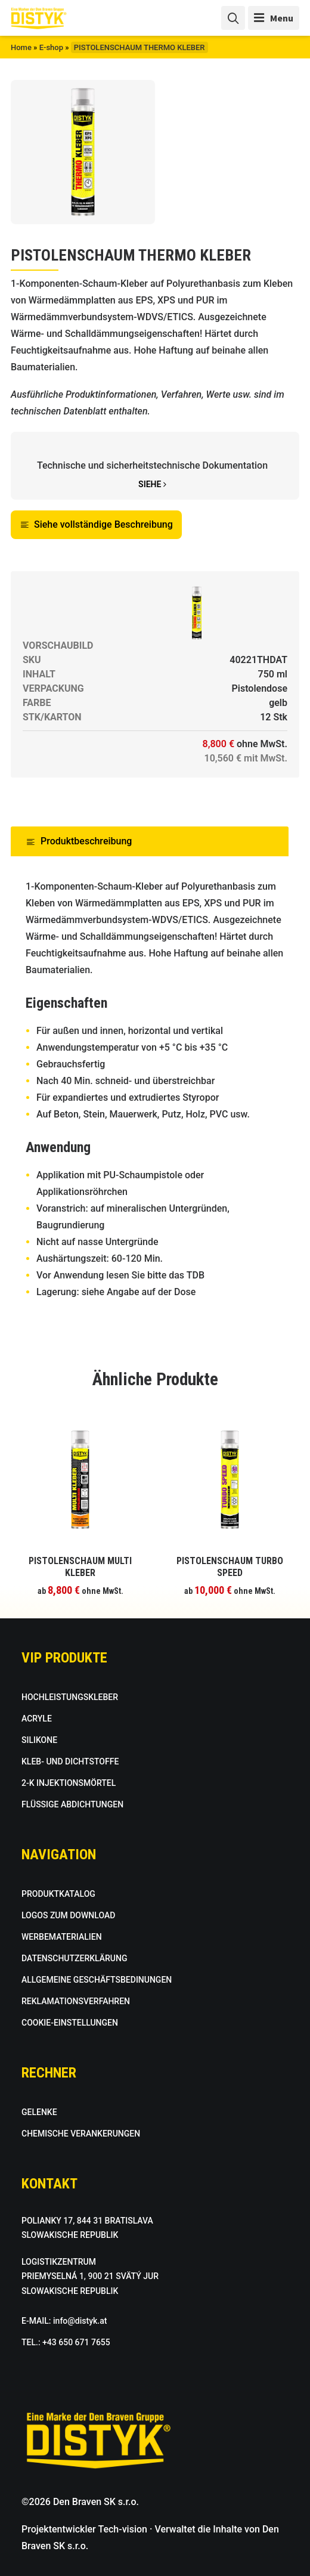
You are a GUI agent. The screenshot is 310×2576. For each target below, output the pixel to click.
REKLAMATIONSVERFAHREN (75, 2001)
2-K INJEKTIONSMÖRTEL (68, 1783)
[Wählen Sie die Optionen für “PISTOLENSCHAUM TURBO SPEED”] (229, 1561)
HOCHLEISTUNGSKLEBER (69, 1697)
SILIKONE (39, 1740)
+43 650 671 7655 (76, 2342)
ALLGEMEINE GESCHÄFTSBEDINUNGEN (96, 1979)
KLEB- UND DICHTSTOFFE (70, 1761)
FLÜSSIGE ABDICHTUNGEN (72, 1804)
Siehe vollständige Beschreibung (96, 524)
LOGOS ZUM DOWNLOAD (68, 1915)
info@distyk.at (80, 2321)
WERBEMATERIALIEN (61, 1937)
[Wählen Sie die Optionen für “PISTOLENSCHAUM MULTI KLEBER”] (80, 1561)
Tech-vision (122, 2529)
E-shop (51, 47)
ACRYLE (36, 1718)
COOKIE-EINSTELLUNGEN (69, 2022)
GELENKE (39, 2112)
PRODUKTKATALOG (58, 1894)
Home (21, 47)
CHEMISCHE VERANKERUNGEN (80, 2133)
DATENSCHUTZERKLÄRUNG (74, 1958)
